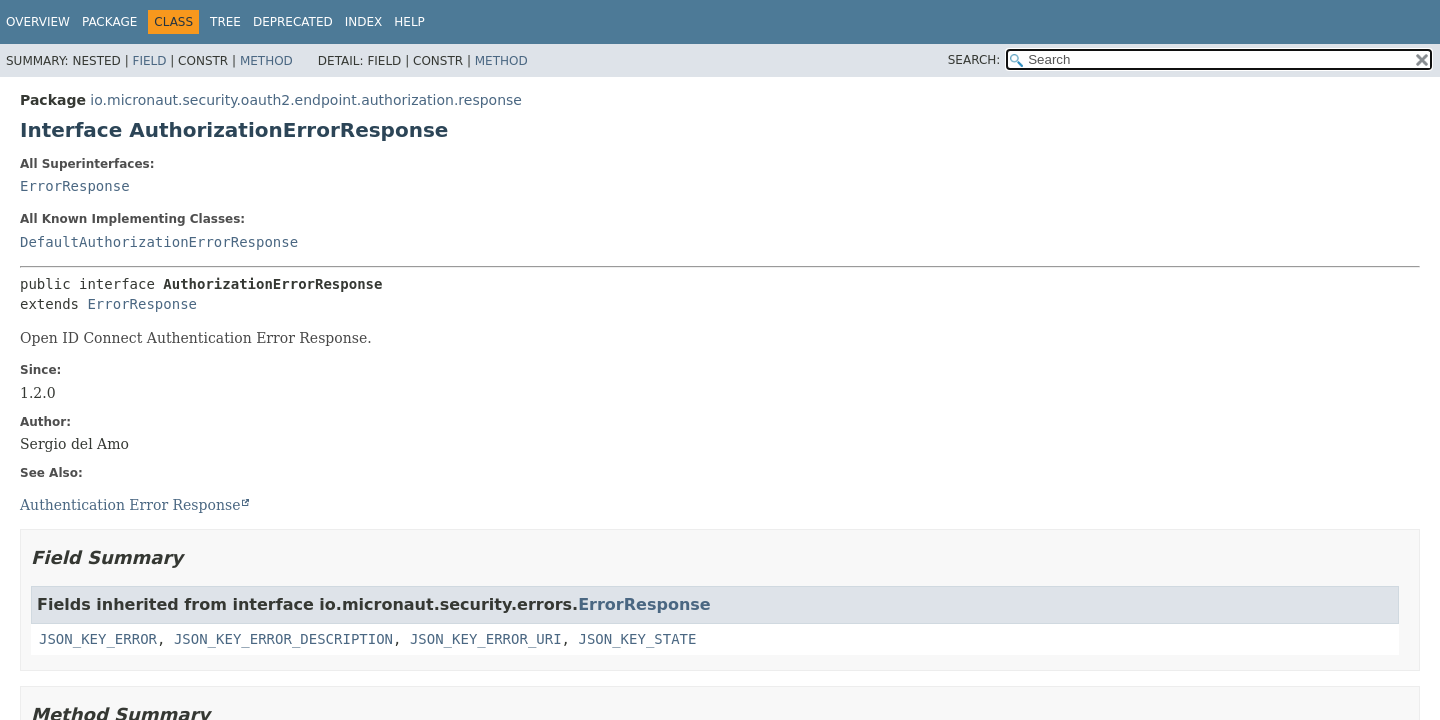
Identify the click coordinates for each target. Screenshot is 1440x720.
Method (266, 61)
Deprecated (293, 22)
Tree (225, 22)
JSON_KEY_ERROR (98, 639)
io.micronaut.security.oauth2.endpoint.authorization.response (306, 100)
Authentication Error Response (130, 505)
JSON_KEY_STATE (637, 639)
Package (109, 22)
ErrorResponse (75, 186)
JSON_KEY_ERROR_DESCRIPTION (283, 639)
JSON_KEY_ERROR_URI (486, 639)
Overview (38, 22)
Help (409, 22)
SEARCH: (974, 60)
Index (364, 22)
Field (149, 61)
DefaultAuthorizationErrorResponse (159, 242)
